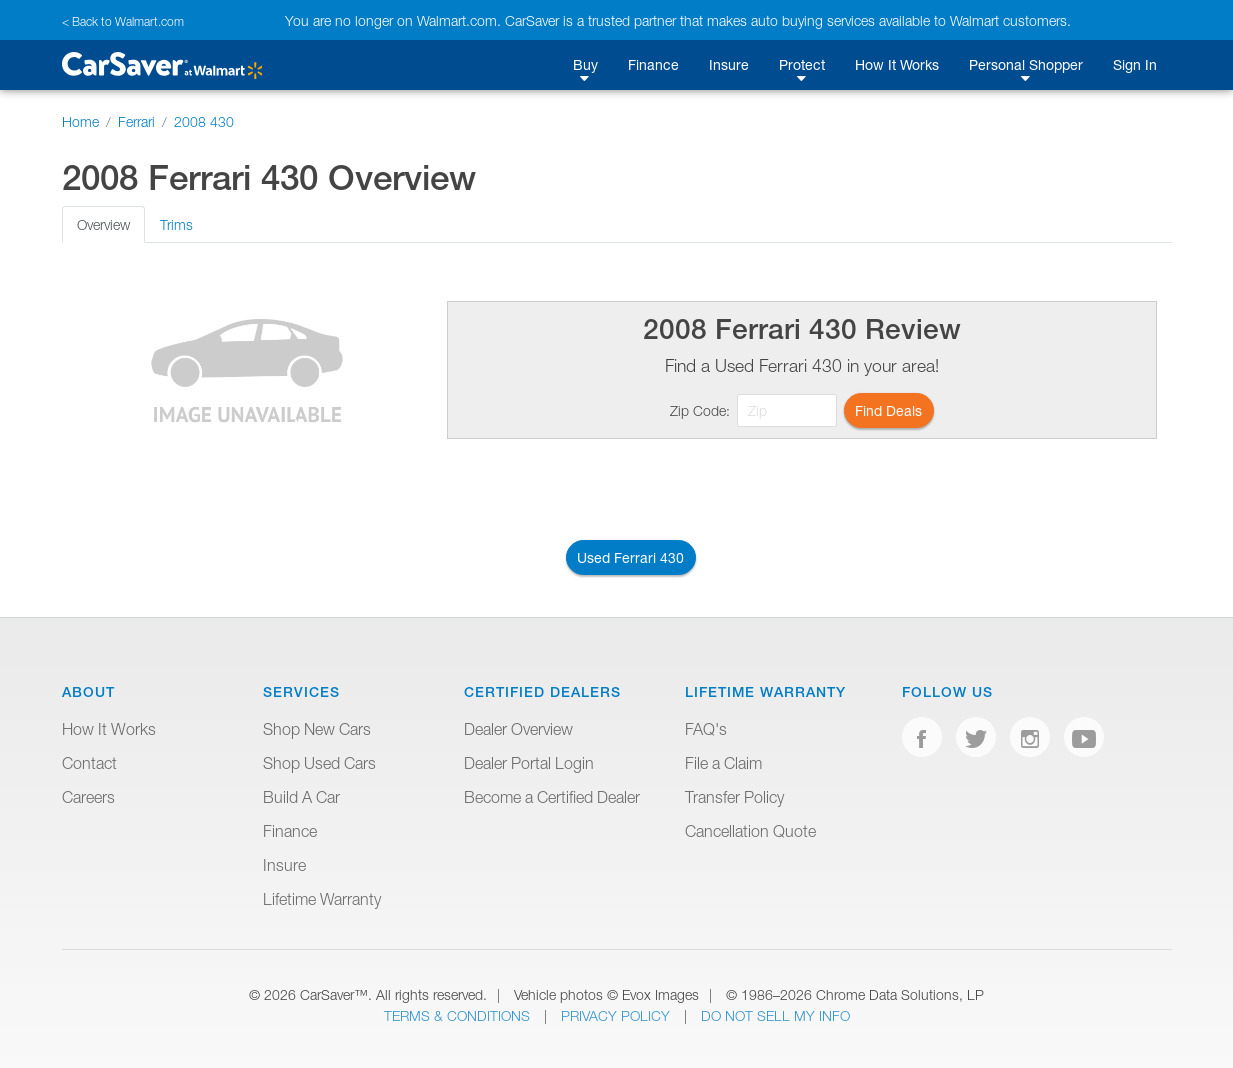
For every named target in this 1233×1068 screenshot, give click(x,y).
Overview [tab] (103, 224)
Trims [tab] (176, 224)
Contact (89, 763)
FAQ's (706, 729)
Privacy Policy (617, 1015)
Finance (653, 64)
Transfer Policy (734, 797)
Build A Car (301, 797)
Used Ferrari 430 (630, 557)
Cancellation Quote (750, 831)
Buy (585, 64)
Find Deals (888, 410)
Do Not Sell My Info (775, 1015)
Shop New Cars (317, 729)
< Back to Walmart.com (123, 21)
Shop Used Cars (319, 763)
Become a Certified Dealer (552, 797)
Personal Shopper (1026, 64)
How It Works (897, 64)
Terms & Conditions (459, 1015)
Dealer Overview (518, 729)
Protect (802, 64)
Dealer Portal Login (529, 763)
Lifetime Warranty (322, 899)
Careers (88, 797)
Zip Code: (700, 410)
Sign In (1135, 64)
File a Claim (723, 763)
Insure (729, 64)
